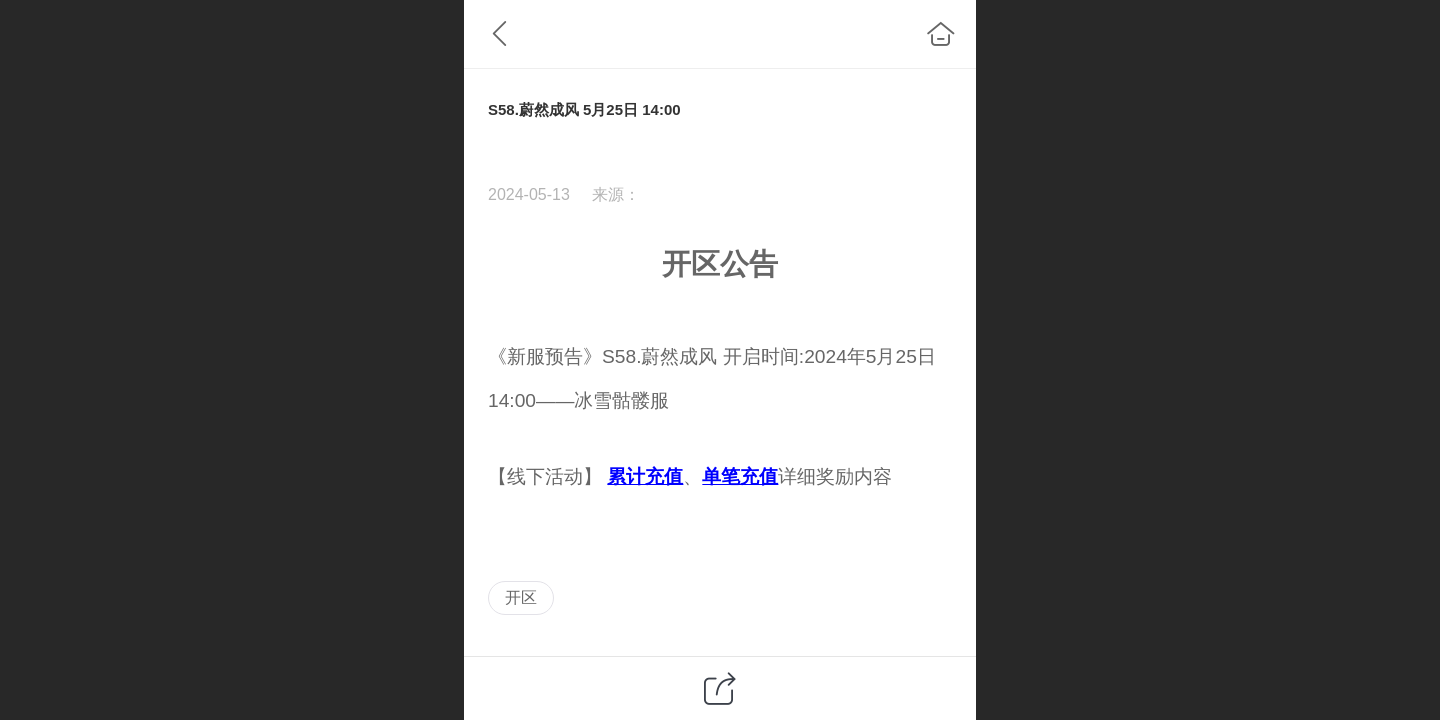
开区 (521, 597)
